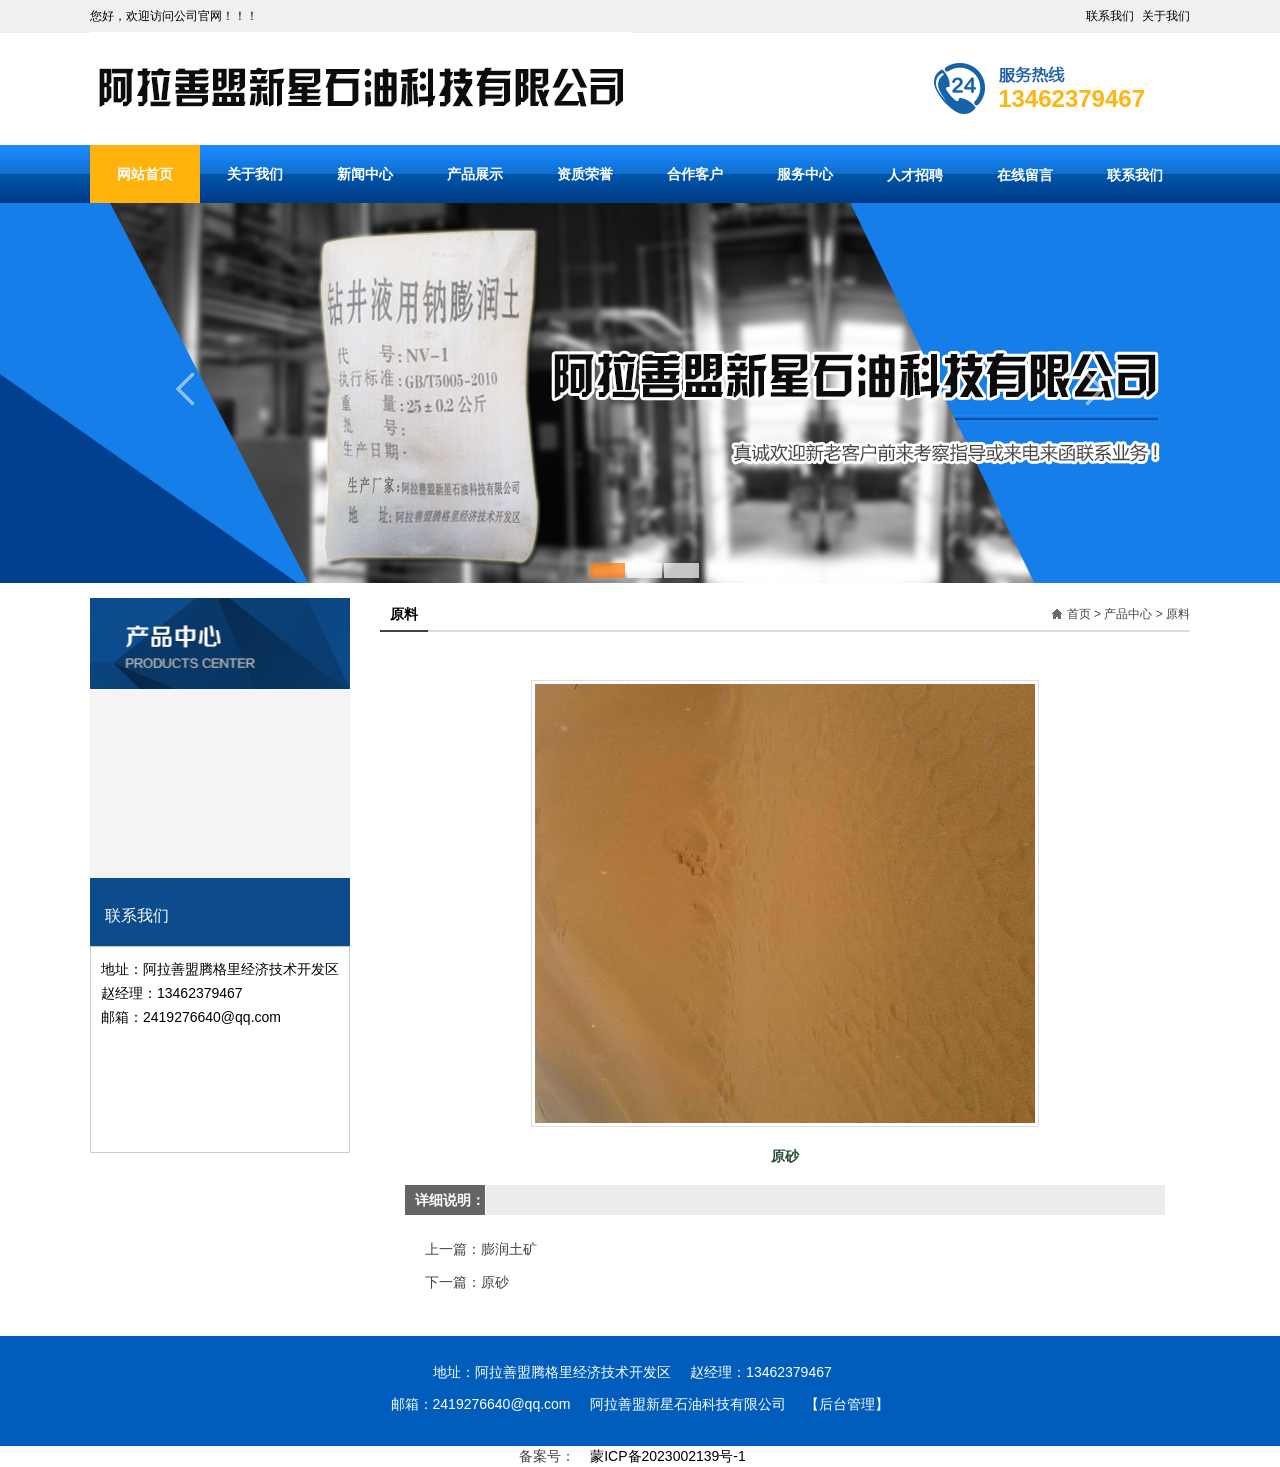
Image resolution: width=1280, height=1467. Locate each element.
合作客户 (695, 174)
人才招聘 (915, 175)
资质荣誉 (585, 174)
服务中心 (805, 174)
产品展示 (475, 174)
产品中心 (1128, 614)
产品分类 (220, 611)
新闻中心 (365, 174)
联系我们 (1110, 16)
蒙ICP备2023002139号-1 (668, 1456)
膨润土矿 (509, 1249)
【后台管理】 (847, 1404)
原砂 (495, 1282)
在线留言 (1025, 175)
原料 (1178, 614)
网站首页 (145, 174)
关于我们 (1166, 16)
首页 (1079, 614)
